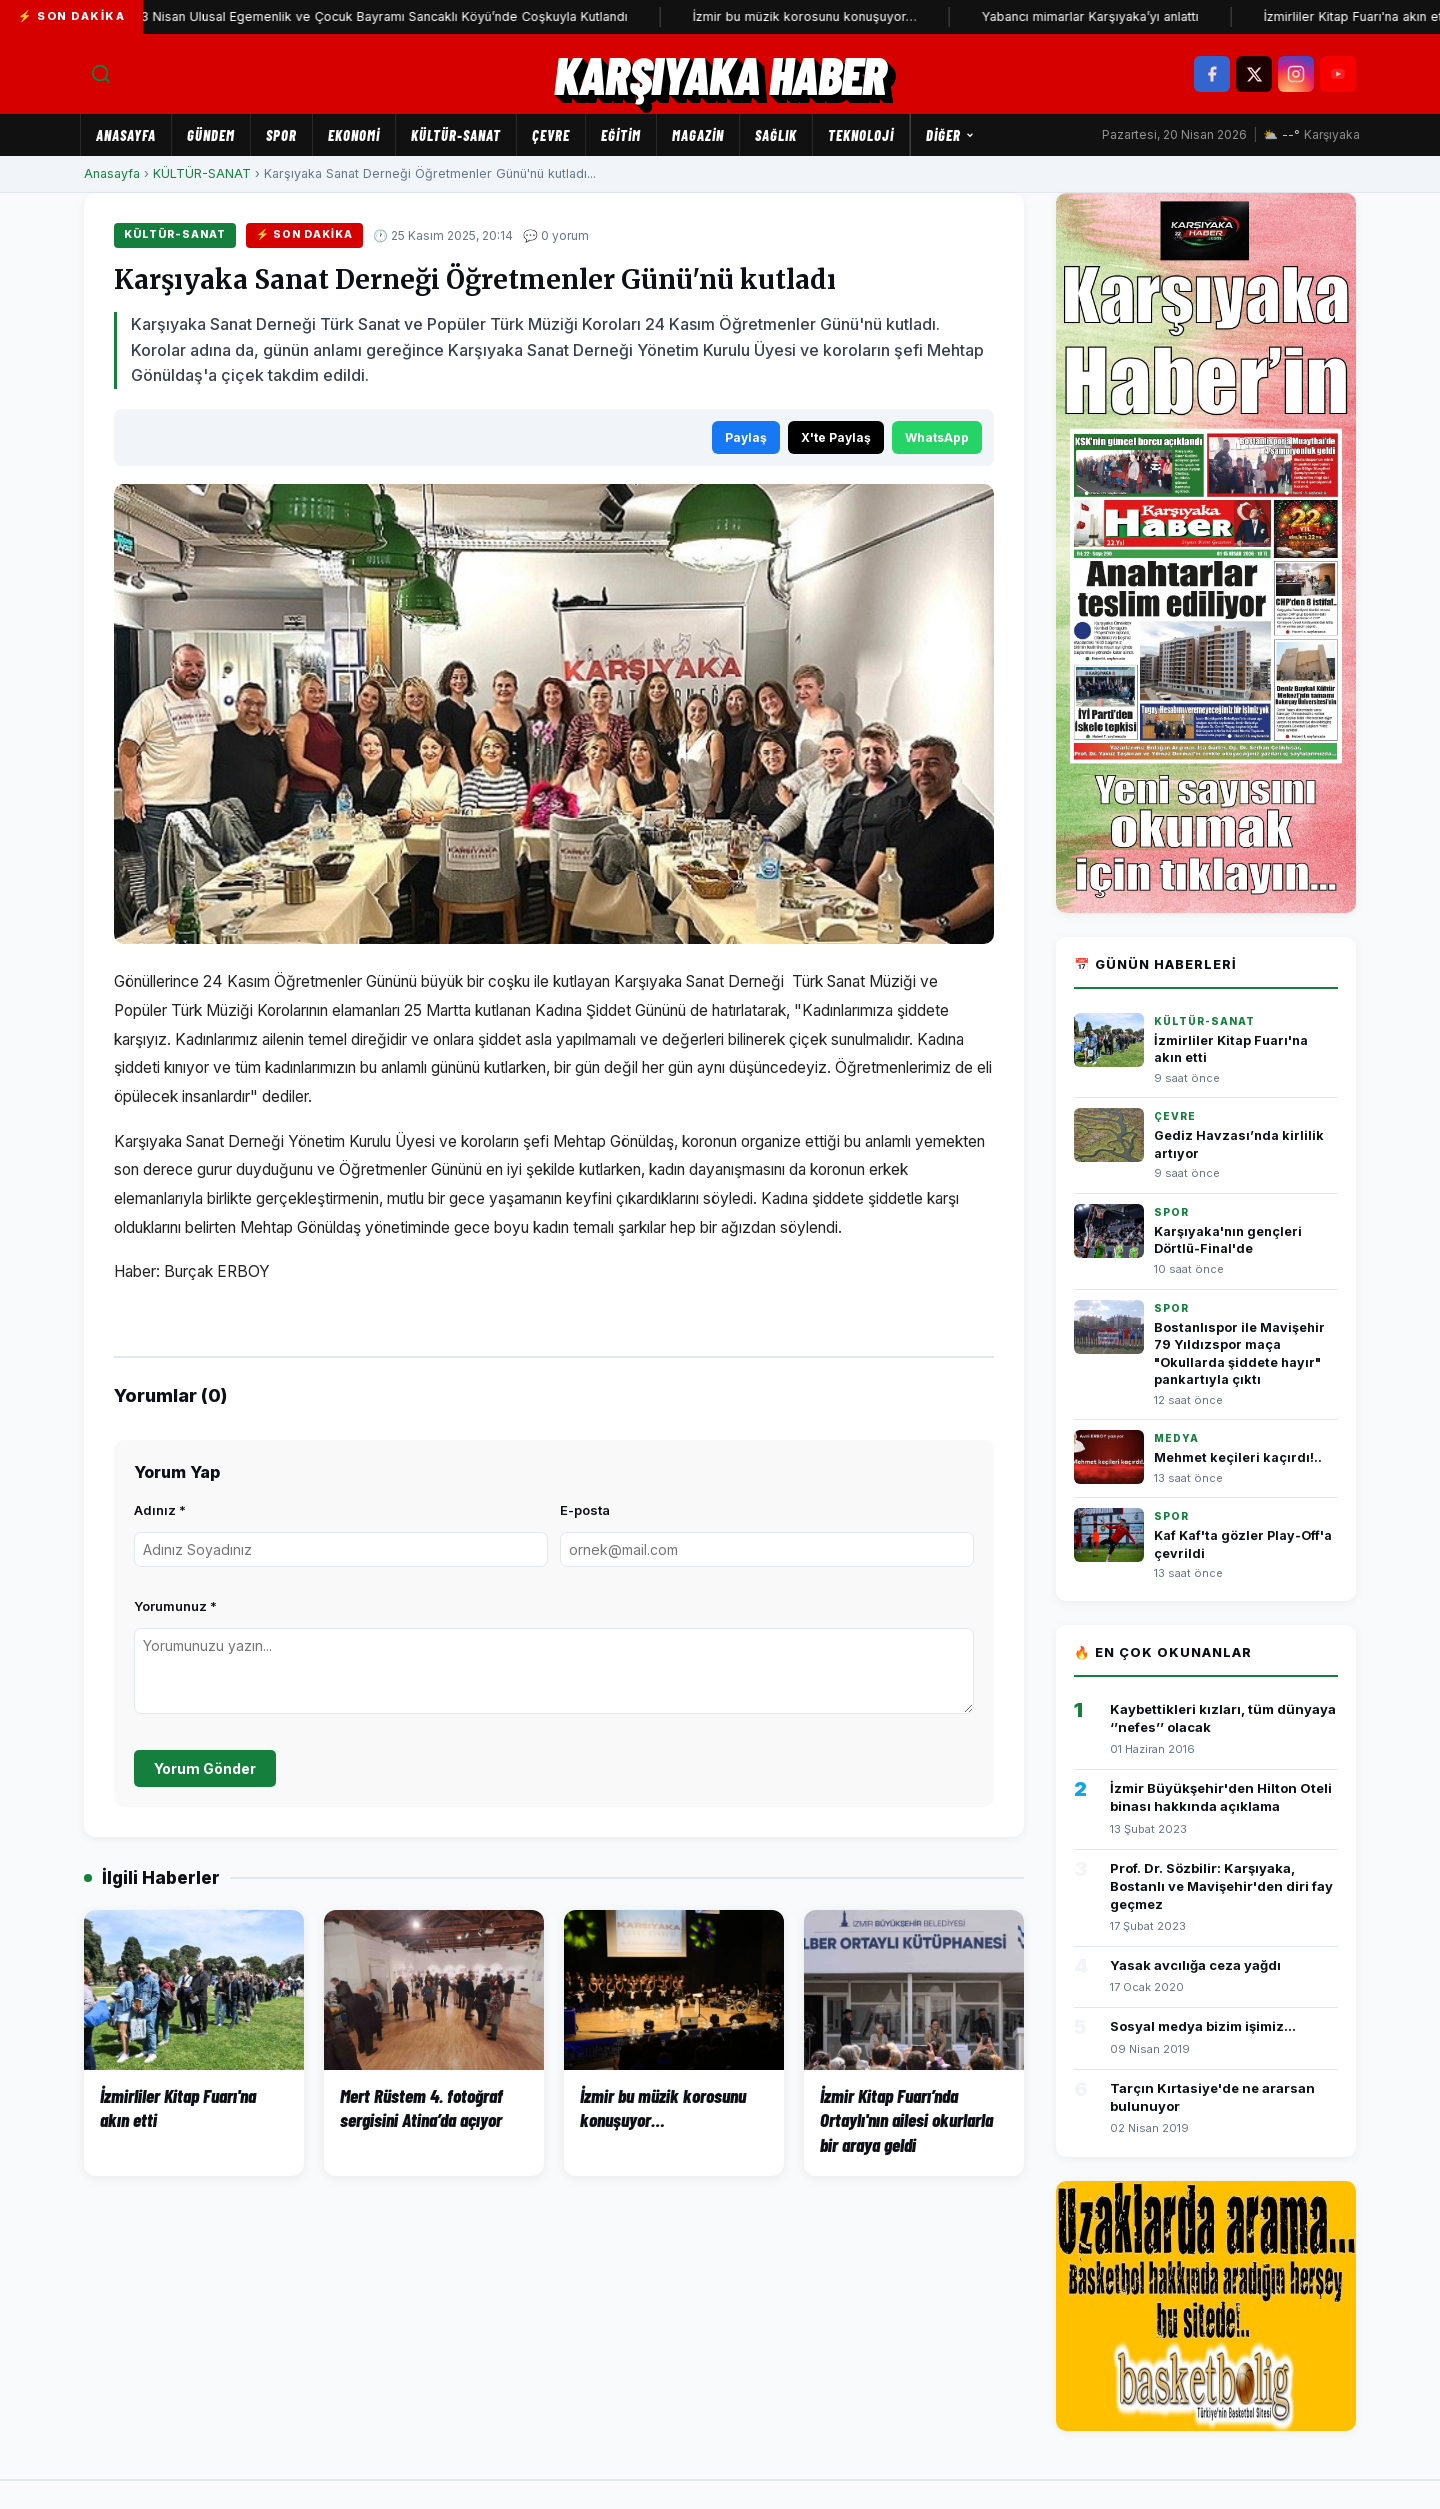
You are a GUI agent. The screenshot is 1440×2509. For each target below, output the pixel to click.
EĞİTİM (621, 135)
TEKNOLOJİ (861, 135)
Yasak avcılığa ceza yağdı (1195, 1965)
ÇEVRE (551, 135)
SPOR (281, 135)
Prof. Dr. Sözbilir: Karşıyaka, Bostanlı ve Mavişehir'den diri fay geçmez (1221, 1886)
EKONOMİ (354, 135)
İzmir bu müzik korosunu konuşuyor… (838, 16)
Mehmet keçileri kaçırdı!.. (1238, 1457)
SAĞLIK (776, 135)
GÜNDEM (211, 135)
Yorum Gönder (205, 1768)
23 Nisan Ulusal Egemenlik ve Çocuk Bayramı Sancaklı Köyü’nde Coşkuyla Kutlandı (413, 16)
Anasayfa (126, 135)
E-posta (585, 1510)
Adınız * (160, 1510)
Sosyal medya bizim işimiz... (1203, 2026)
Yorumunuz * (175, 1606)
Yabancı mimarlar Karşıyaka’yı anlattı (1123, 16)
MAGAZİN (698, 135)
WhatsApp (937, 437)
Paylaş (746, 437)
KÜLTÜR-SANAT (456, 135)
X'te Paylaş (836, 437)
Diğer (950, 135)
